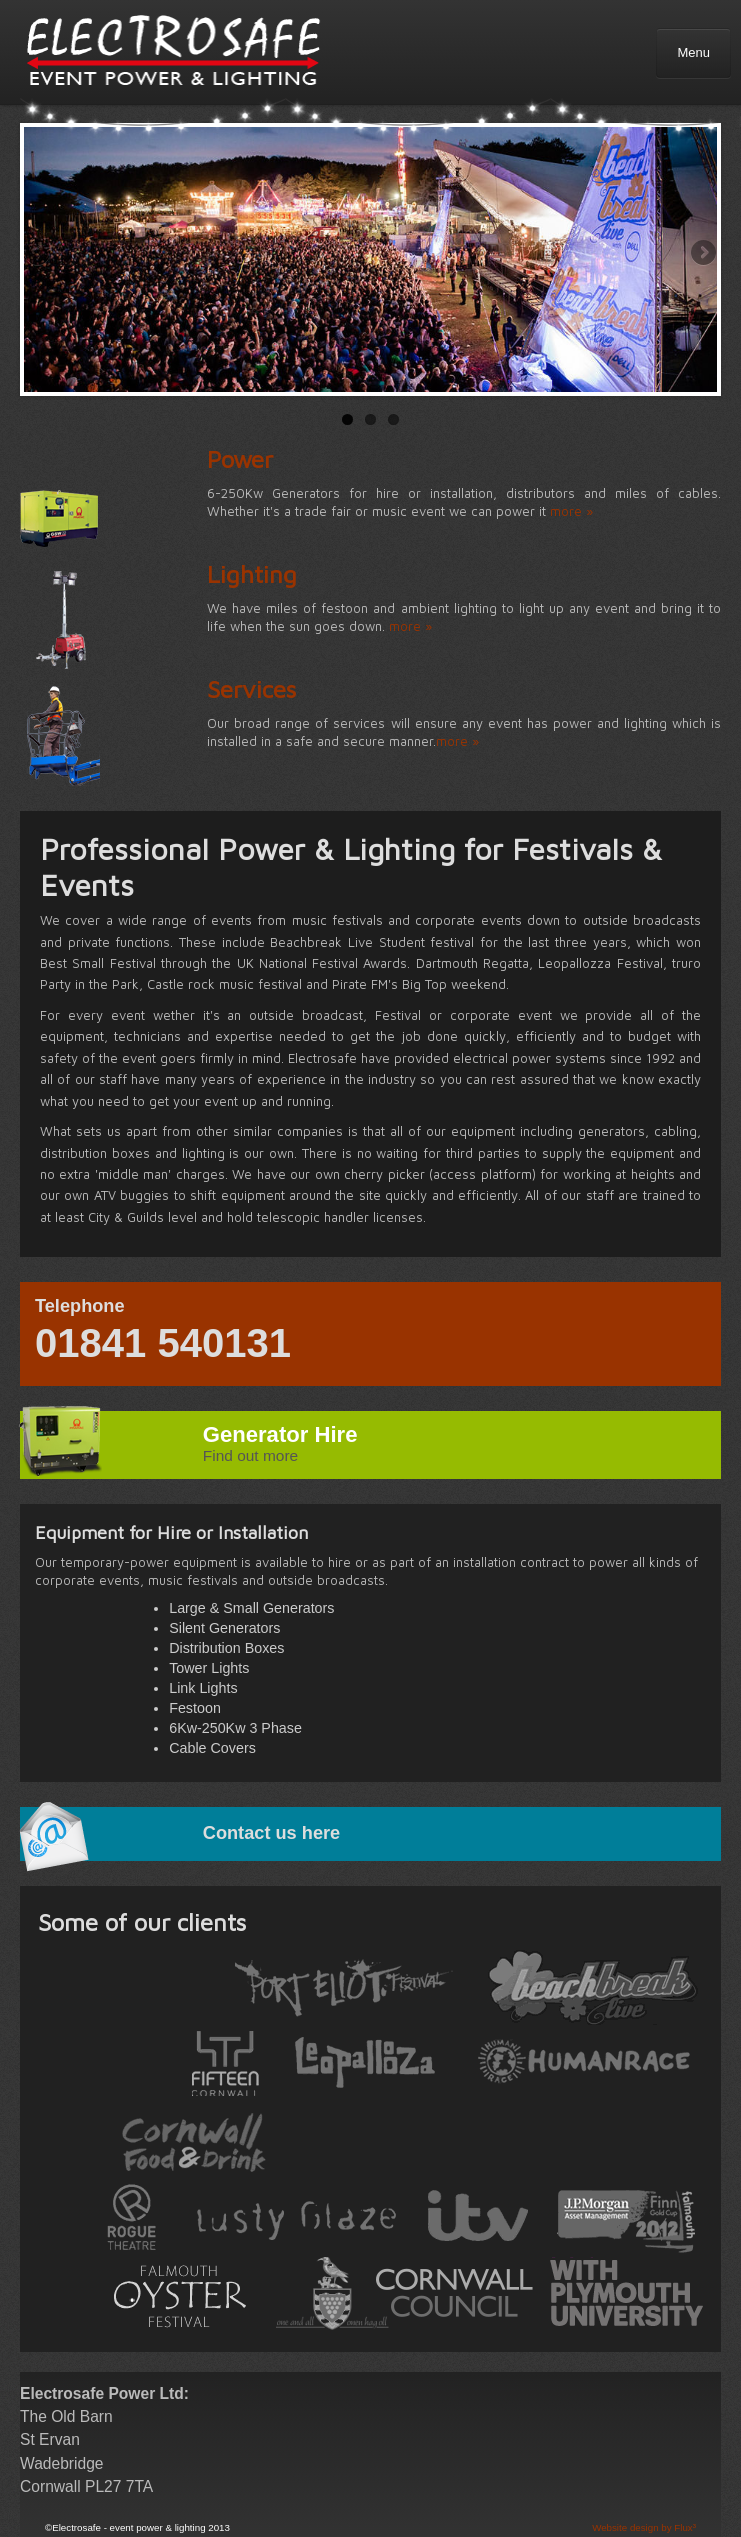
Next (702, 254)
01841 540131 (163, 1343)
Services (251, 689)
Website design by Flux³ (644, 2527)
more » (571, 511)
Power (240, 459)
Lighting (252, 574)
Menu (693, 52)
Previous (39, 254)
